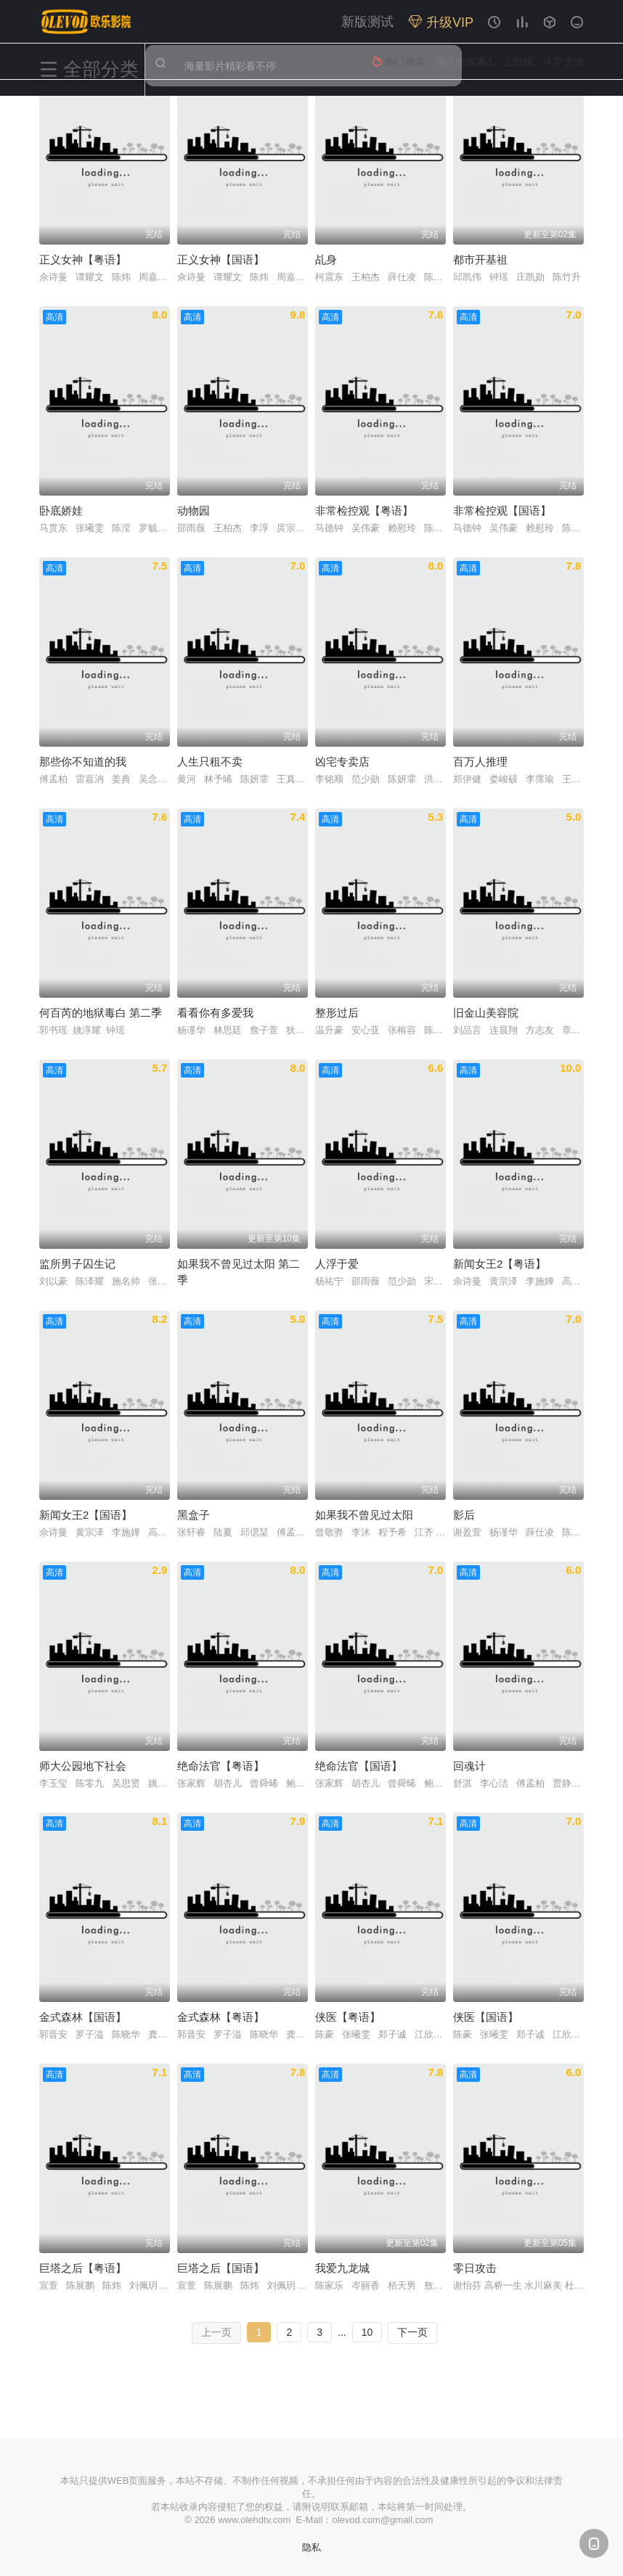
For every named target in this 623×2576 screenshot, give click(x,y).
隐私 (311, 2547)
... (342, 2332)
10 (367, 2332)
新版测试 (367, 22)
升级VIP (440, 22)
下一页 (412, 2332)
